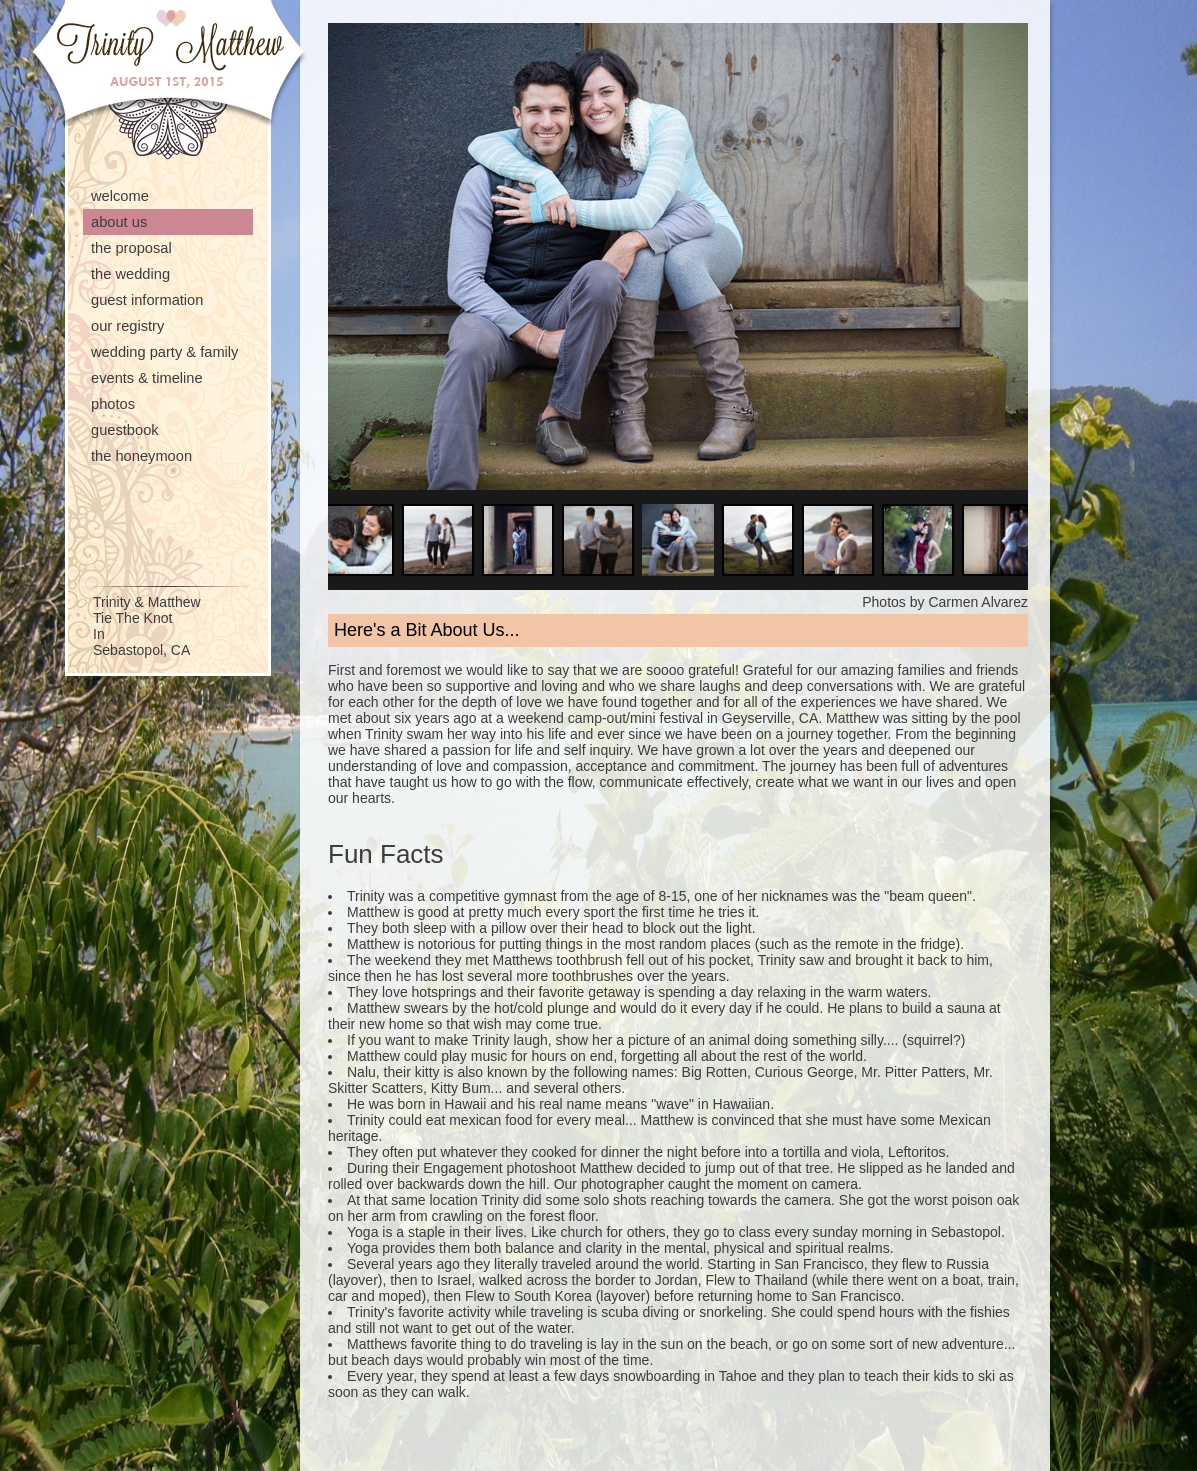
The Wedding (130, 274)
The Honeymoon (141, 456)
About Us (119, 222)
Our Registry (127, 326)
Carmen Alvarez (978, 602)
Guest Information (147, 300)
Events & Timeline (147, 378)
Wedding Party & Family (164, 352)
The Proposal (131, 248)
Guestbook (125, 430)
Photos (113, 404)
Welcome (120, 196)
